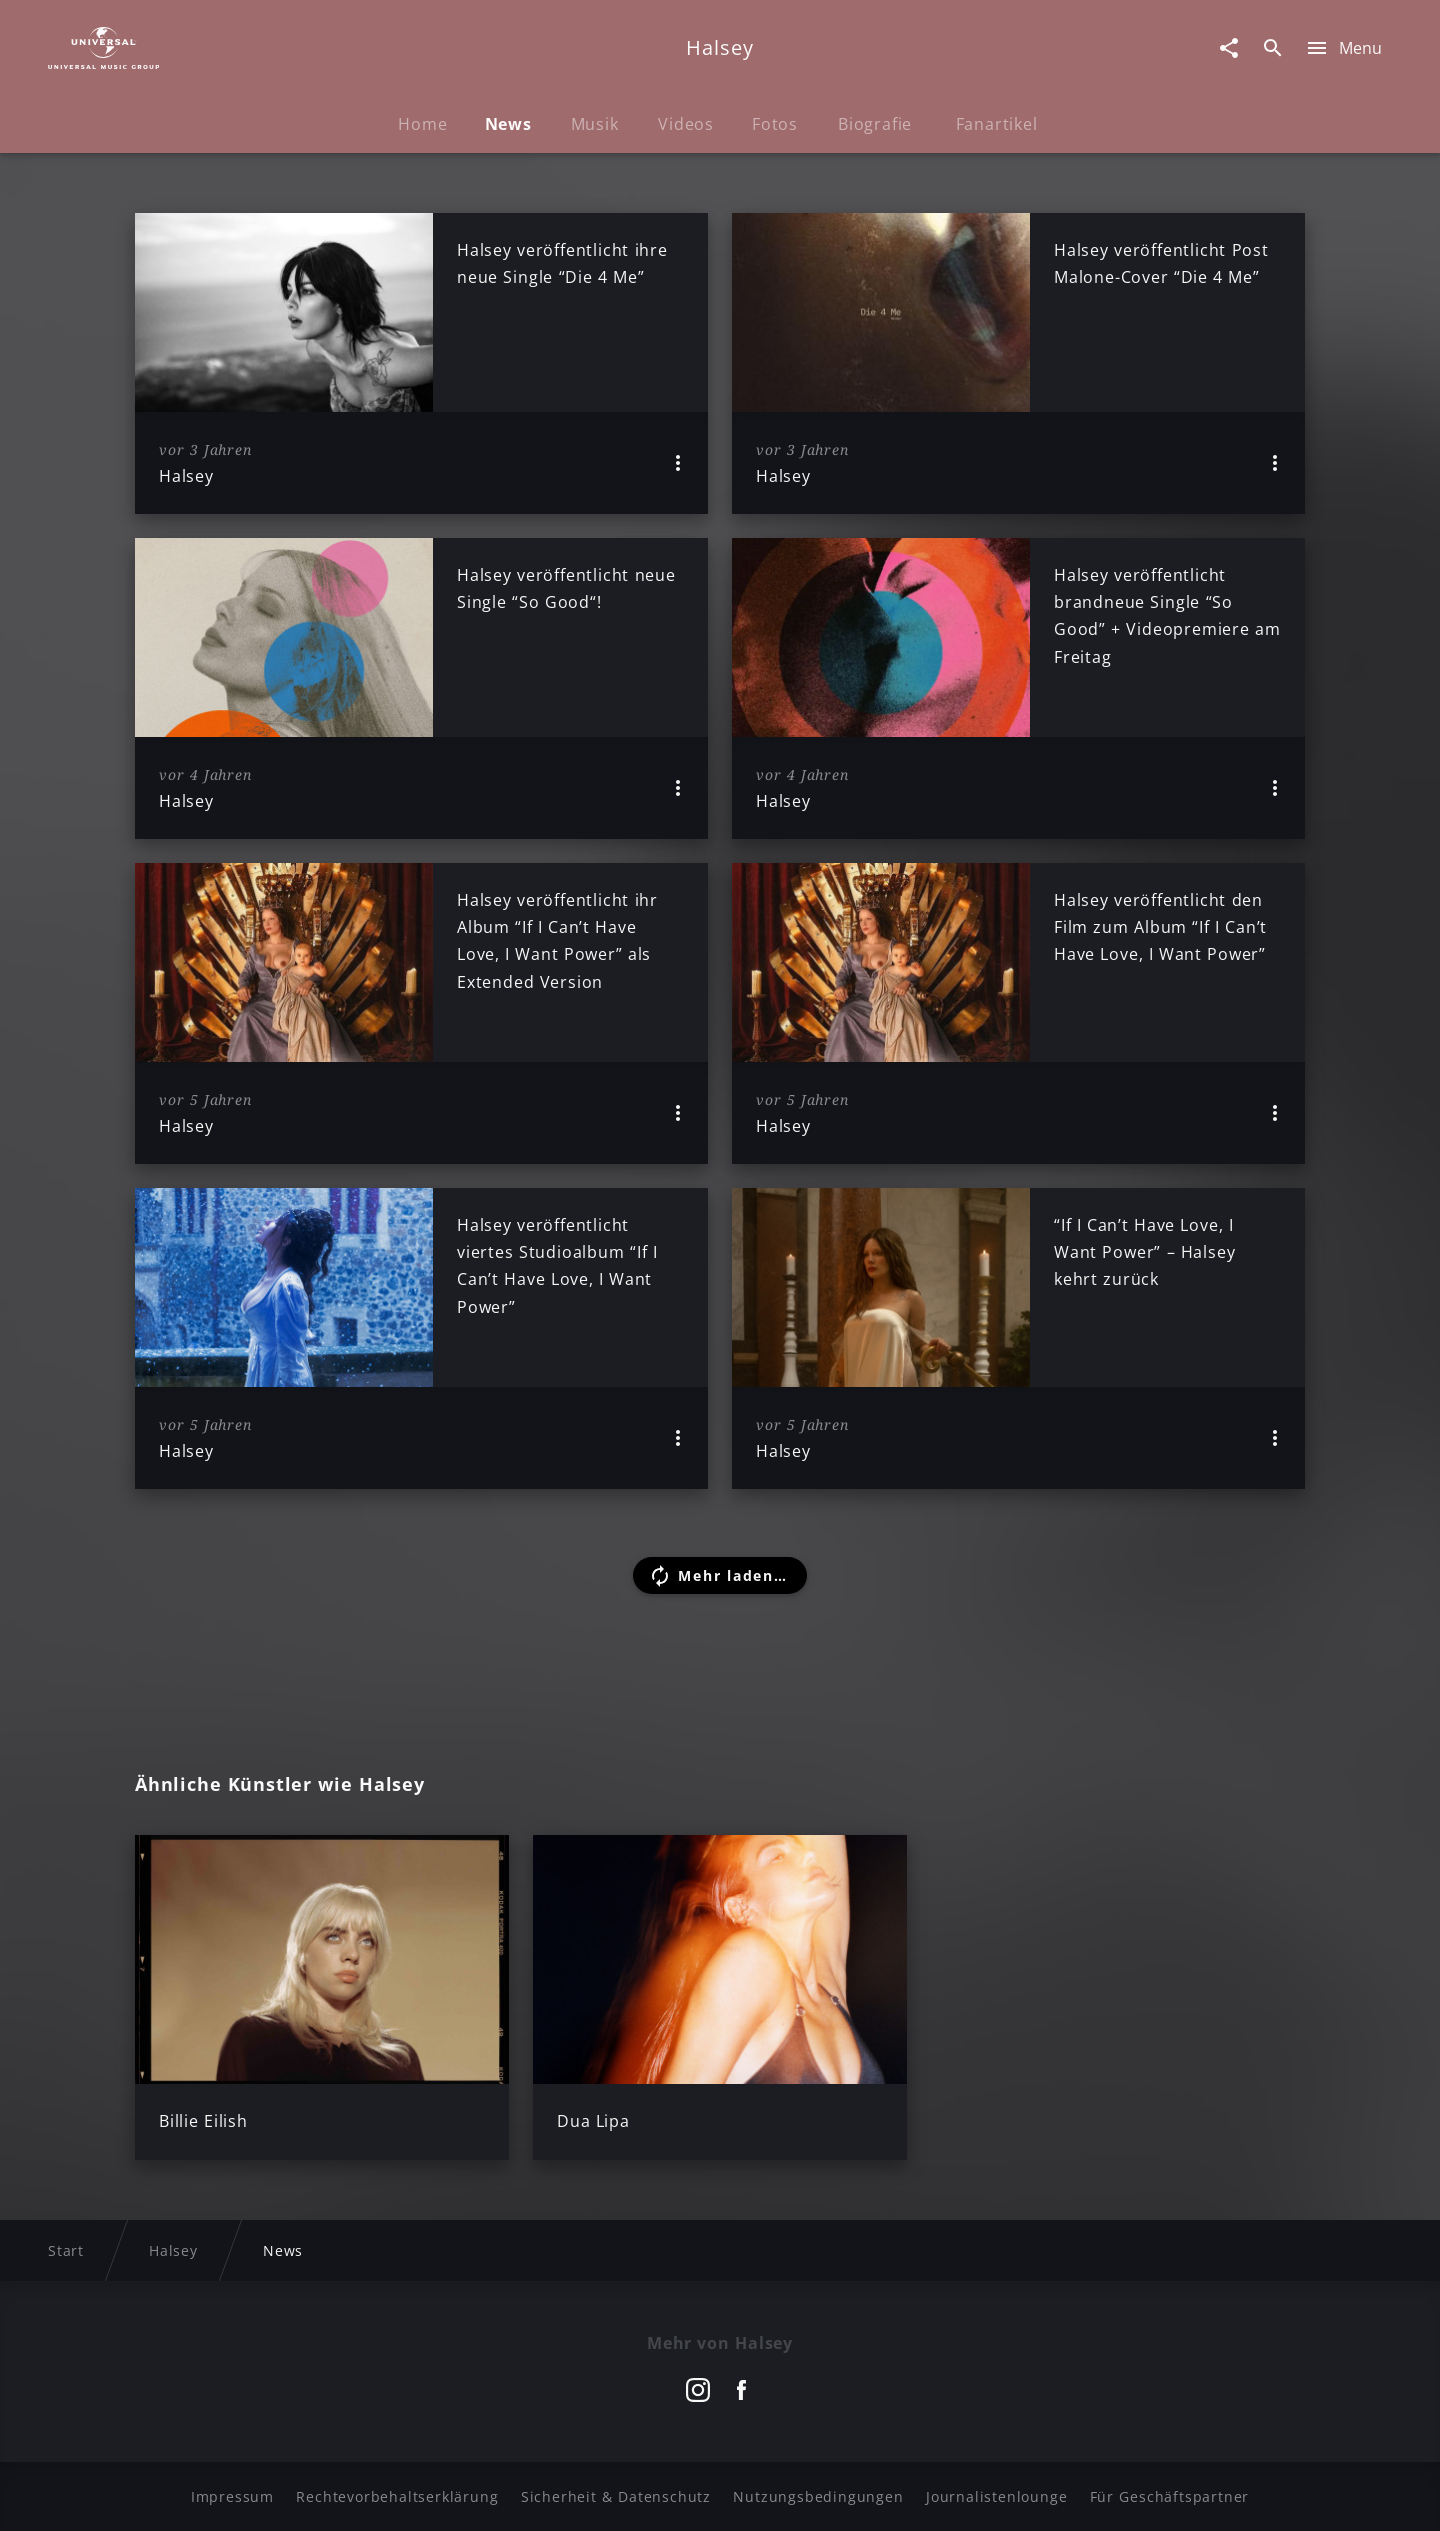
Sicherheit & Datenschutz (616, 2496)
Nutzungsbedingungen (818, 2496)
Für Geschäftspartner (1169, 2496)
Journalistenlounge (996, 2496)
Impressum (232, 2496)
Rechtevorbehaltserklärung (397, 2496)
